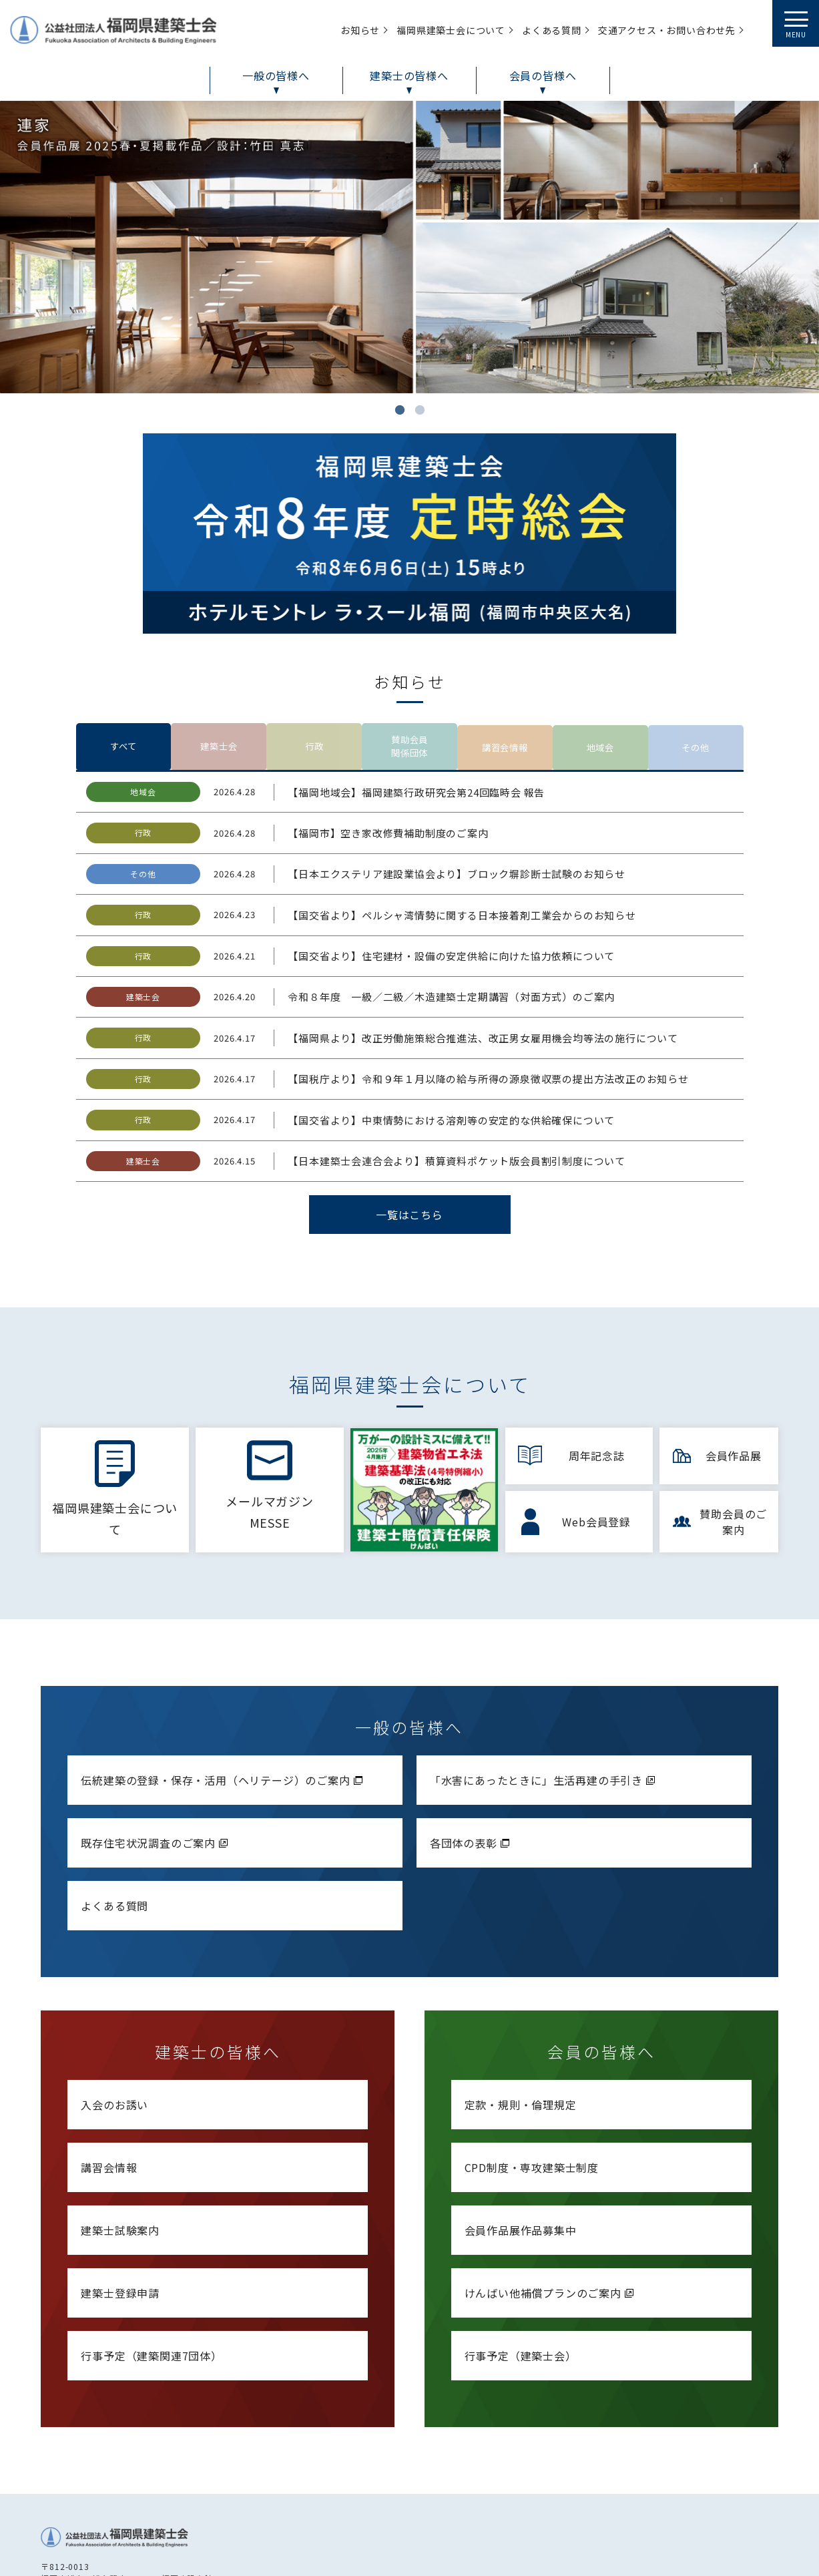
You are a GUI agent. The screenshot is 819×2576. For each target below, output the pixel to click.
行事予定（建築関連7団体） (151, 2259)
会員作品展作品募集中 (521, 2133)
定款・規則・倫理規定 (521, 2008)
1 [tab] (399, 410)
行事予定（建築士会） (521, 2259)
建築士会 (218, 649)
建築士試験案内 (120, 2133)
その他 (695, 649)
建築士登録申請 (120, 2196)
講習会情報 (505, 649)
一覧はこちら (409, 1120)
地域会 (600, 649)
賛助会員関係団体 (409, 649)
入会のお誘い (114, 2008)
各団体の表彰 (471, 1746)
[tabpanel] (409, 247)
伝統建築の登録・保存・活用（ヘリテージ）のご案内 (223, 1683)
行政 (314, 649)
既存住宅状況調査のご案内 (156, 1746)
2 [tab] (420, 410)
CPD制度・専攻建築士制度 (532, 2071)
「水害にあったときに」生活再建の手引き (544, 1683)
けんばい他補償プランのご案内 (551, 2196)
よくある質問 (114, 1809)
